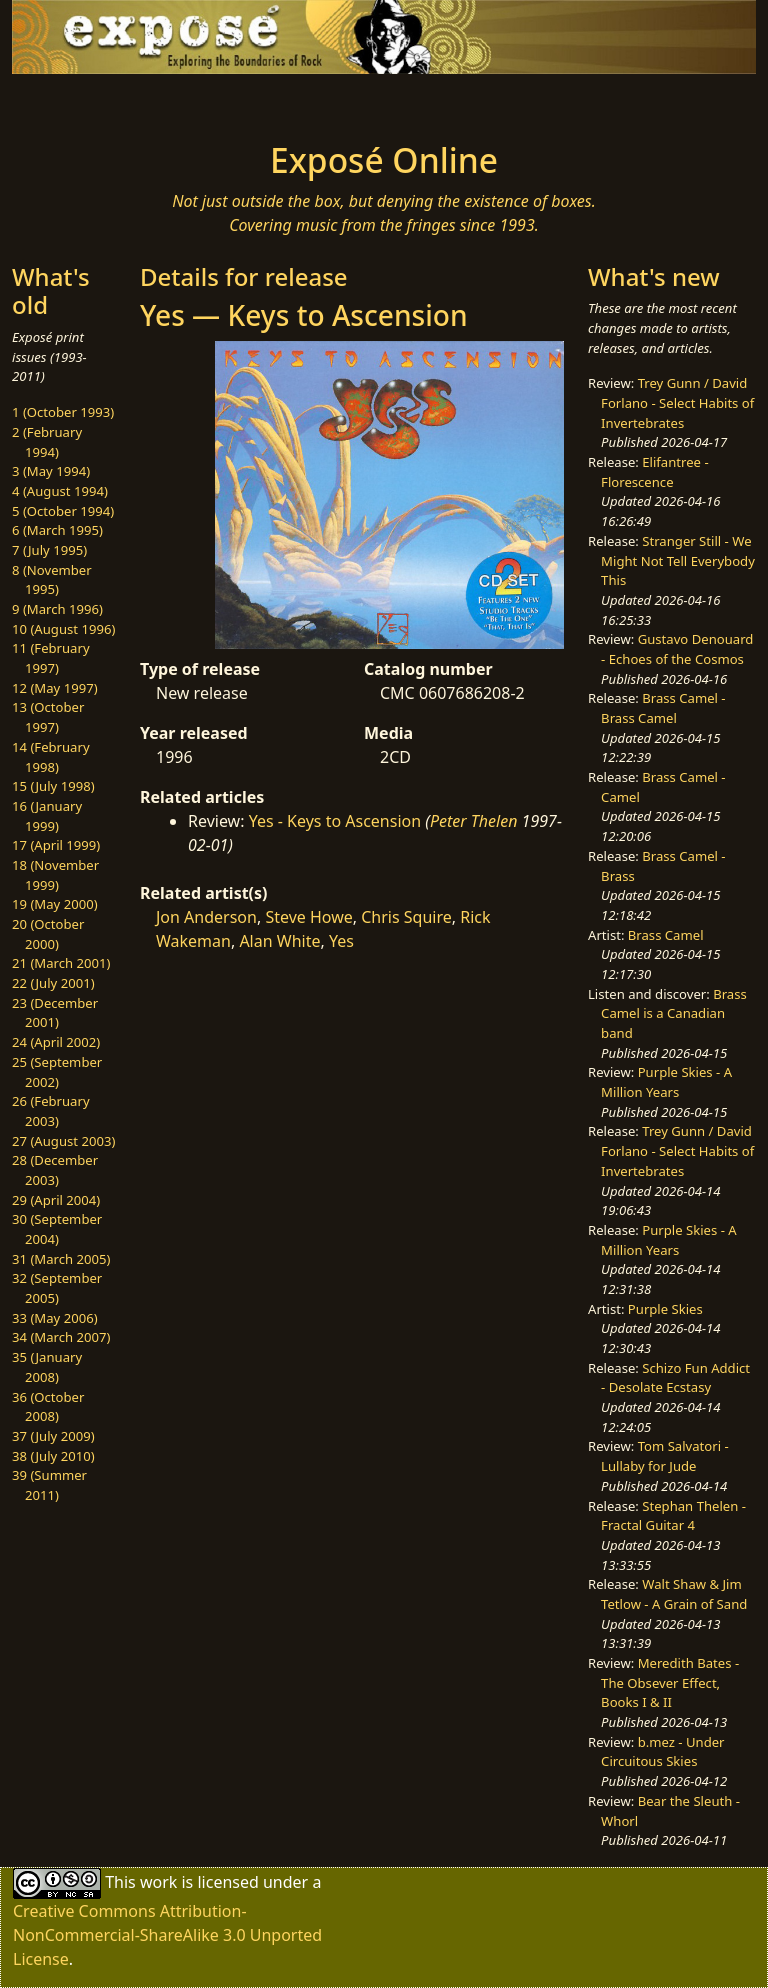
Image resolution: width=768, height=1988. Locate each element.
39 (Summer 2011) (49, 1485)
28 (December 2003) (55, 1170)
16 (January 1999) (47, 816)
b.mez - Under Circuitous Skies (662, 1752)
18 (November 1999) (55, 875)
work (158, 1882)
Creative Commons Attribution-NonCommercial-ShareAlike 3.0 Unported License (167, 1935)
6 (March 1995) (57, 530)
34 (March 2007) (61, 1337)
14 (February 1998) (51, 757)
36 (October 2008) (48, 1407)
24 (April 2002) (56, 1042)
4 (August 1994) (60, 491)
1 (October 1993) (63, 412)
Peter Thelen (474, 821)
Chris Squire (406, 917)
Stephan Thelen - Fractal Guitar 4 (673, 1516)
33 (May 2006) (55, 1318)
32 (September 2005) (57, 1288)
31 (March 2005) (61, 1259)
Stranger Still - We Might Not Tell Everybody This (678, 560)
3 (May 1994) (51, 471)
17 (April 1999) (56, 845)
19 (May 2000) (55, 904)
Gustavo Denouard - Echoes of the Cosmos (677, 649)
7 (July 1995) (49, 550)
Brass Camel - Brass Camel (663, 708)
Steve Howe (308, 917)
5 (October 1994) (63, 511)
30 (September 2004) (57, 1229)
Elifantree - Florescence (655, 472)
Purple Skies (665, 1309)
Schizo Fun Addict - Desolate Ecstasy (675, 1378)
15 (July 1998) (53, 786)
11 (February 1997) (51, 658)
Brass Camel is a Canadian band (674, 1013)
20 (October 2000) (48, 934)
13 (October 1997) (48, 717)
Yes (341, 941)
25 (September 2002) (57, 1072)
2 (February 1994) (47, 442)
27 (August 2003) (63, 1141)
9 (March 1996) (57, 609)
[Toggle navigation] (76, 102)
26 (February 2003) (51, 1111)
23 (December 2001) (55, 1013)
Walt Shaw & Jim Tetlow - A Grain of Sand (674, 1594)
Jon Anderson (206, 917)
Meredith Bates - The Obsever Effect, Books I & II (670, 1682)
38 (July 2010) (53, 1456)
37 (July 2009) (53, 1436)
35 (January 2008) (47, 1367)
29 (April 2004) (56, 1200)
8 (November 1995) (52, 580)
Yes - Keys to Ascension (335, 821)
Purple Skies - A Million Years (666, 1082)
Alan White (279, 941)
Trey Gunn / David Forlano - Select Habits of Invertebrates (677, 402)
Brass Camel (666, 935)
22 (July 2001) (53, 983)
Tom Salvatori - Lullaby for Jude (665, 1456)
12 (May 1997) (55, 688)
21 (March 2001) (61, 963)
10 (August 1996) (63, 629)
